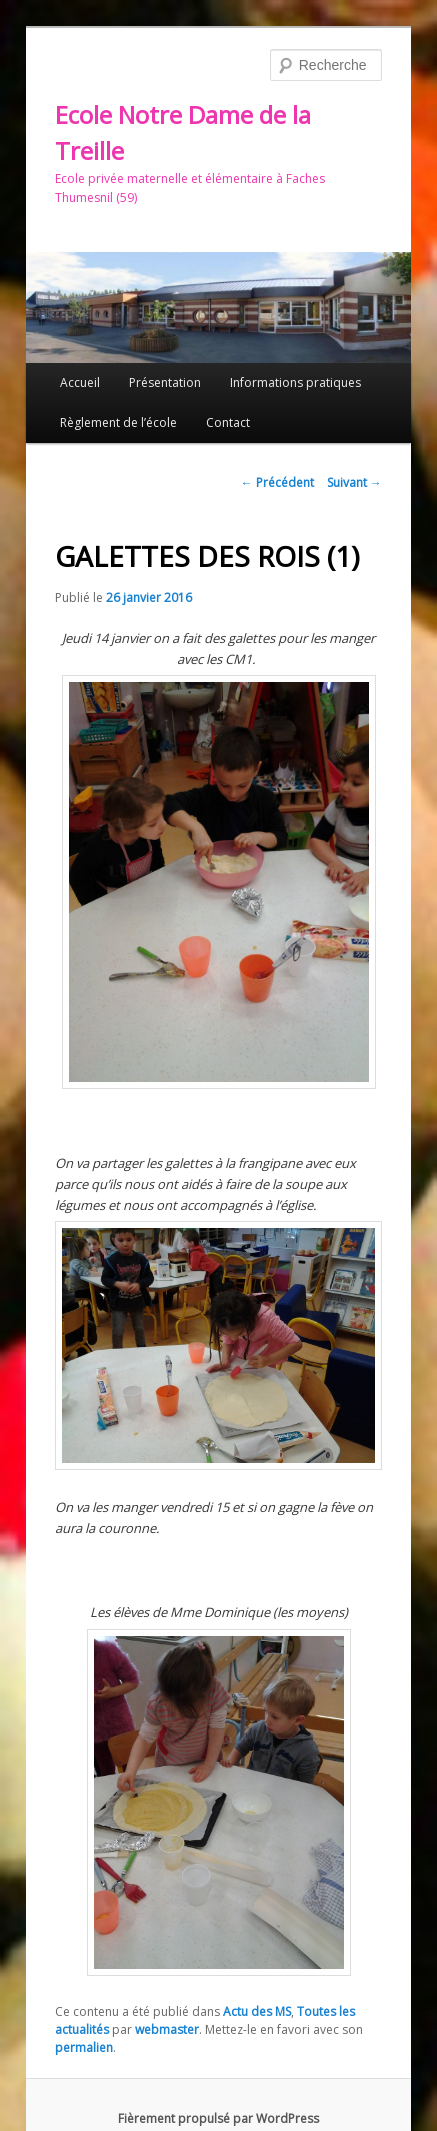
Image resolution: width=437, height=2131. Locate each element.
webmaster (167, 2029)
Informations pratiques (295, 382)
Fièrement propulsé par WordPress (218, 2118)
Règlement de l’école (118, 422)
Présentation (165, 382)
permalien (84, 2047)
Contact (228, 422)
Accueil (80, 382)
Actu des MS (257, 2011)
